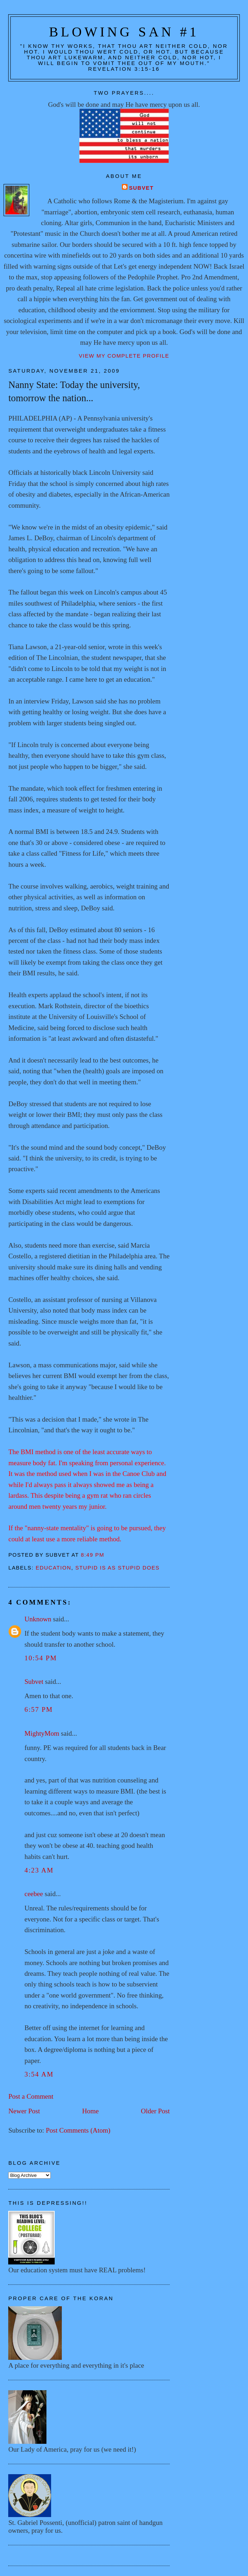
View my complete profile (124, 356)
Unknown (37, 1619)
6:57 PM (38, 1709)
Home (90, 2111)
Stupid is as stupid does (117, 1568)
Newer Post (24, 2111)
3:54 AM (39, 2074)
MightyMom (41, 1733)
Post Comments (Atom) (78, 2130)
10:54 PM (40, 1658)
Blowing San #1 (124, 31)
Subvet (141, 188)
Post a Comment (30, 2096)
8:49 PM (92, 1555)
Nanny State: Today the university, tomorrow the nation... (74, 391)
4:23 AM (39, 1870)
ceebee (33, 1894)
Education (53, 1568)
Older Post (155, 2111)
